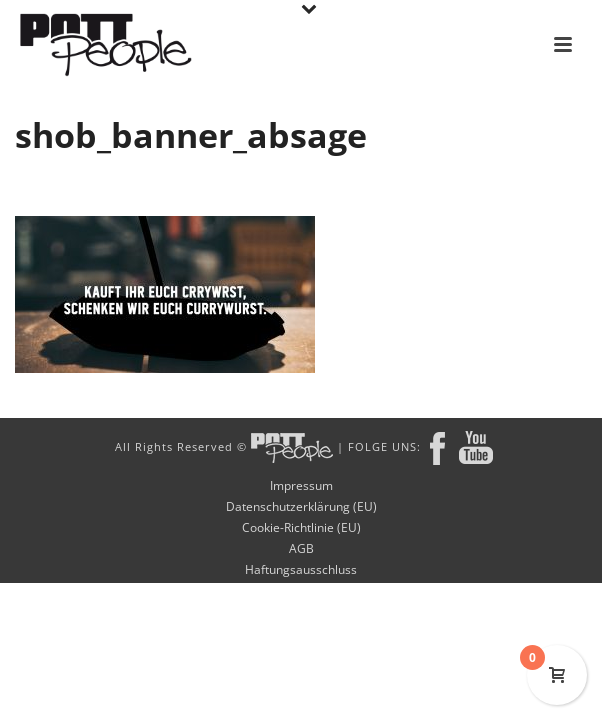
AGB (301, 549)
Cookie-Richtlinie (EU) (301, 528)
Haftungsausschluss (301, 570)
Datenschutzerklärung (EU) (301, 507)
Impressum (301, 486)
